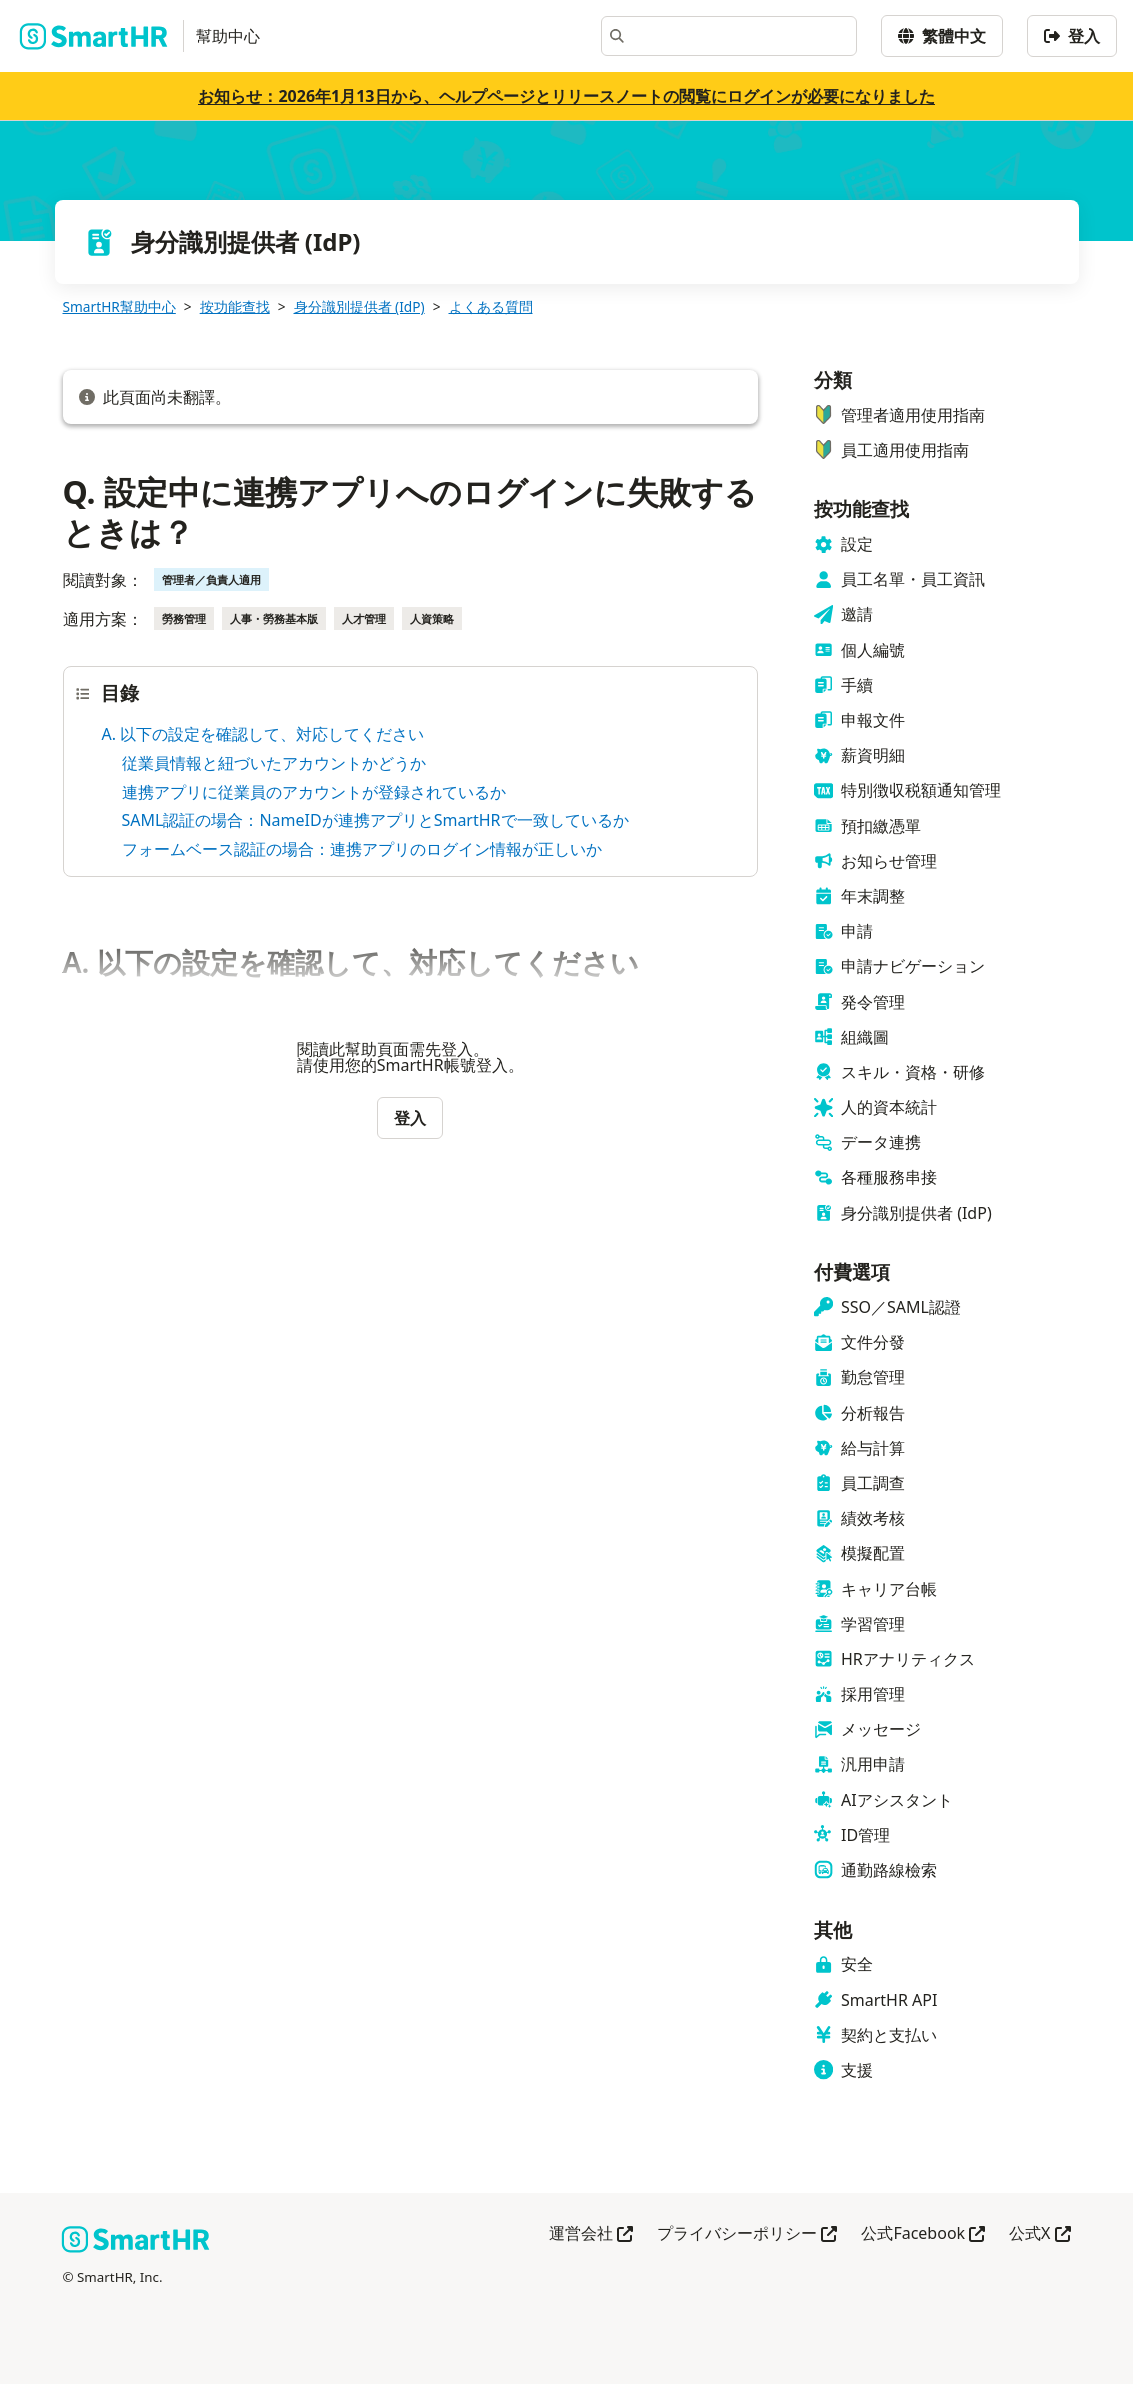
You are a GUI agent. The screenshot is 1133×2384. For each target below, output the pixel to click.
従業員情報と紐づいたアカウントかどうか (274, 763)
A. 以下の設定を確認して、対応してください (263, 734)
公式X (1039, 2234)
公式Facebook (923, 2234)
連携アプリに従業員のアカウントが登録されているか (314, 792)
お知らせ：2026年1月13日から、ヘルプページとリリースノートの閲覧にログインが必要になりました (566, 96)
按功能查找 (235, 306)
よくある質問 (491, 306)
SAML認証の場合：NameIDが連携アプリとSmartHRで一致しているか (375, 820)
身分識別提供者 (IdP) (359, 306)
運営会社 (591, 2234)
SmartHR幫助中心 (119, 306)
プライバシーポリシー (747, 2234)
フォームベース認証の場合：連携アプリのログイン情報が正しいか (362, 849)
